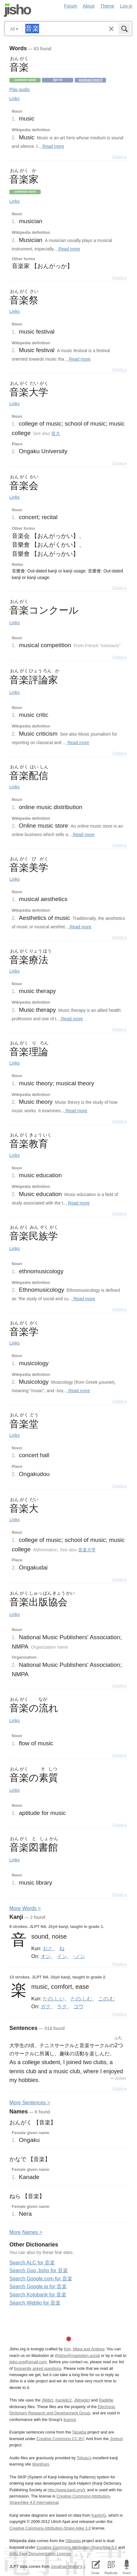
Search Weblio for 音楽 (34, 2302)
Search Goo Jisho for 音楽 (38, 2270)
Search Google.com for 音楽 (40, 2278)
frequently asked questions (37, 2368)
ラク (62, 2006)
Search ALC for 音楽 (32, 2262)
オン (46, 1956)
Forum (70, 5)
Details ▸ (119, 157)
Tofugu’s (84, 2457)
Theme (107, 5)
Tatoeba (79, 2432)
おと (48, 1948)
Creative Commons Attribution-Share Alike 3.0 (50, 2528)
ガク (46, 2006)
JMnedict (82, 2400)
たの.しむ (81, 1998)
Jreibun (120, 2078)
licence (69, 2419)
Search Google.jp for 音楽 (38, 2286)
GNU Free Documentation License (40, 2553)
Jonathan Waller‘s (66, 2566)
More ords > (25, 1908)
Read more (52, 146)
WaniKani (40, 2464)
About (89, 5)
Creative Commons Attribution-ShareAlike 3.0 (77, 2547)
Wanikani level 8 (90, 80)
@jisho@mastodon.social (77, 2355)
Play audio (19, 89)
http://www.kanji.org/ (66, 2489)
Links (14, 98)
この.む (106, 1998)
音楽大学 (87, 1549)
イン (62, 1956)
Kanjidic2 (63, 2400)
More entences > (29, 2102)
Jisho (17, 10)
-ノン (79, 1956)
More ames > (25, 2232)
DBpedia (73, 2540)
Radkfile (106, 2400)
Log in (126, 5)
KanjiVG (98, 2515)
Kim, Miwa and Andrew (84, 2349)
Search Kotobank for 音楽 (37, 2294)
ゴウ (79, 2006)
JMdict (47, 2400)
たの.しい (53, 1998)
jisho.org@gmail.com (28, 2361)
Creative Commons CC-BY (60, 2438)
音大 (55, 433)
